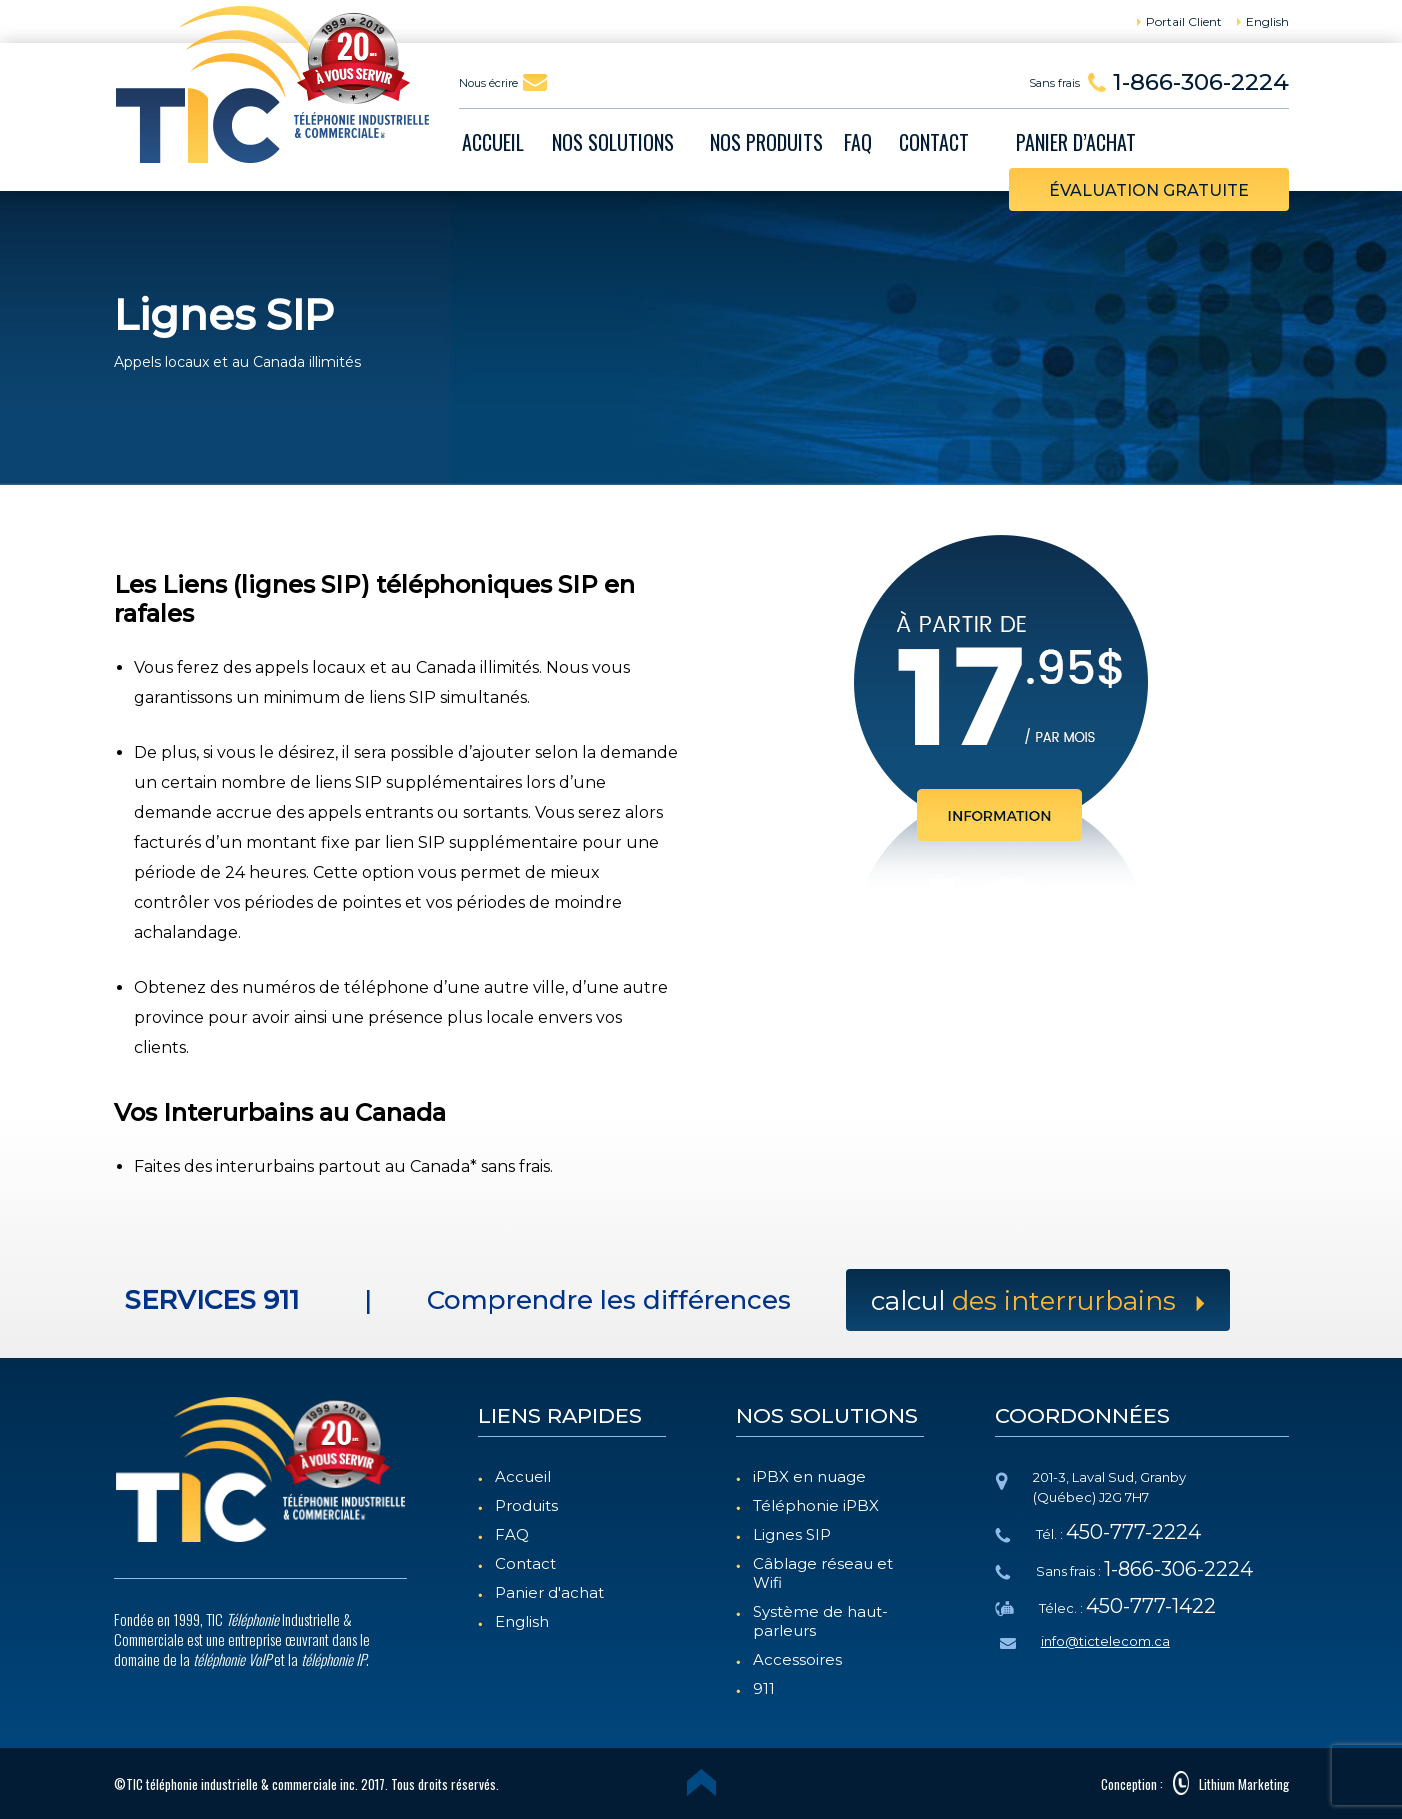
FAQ (512, 1534)
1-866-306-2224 (1201, 82)
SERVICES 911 (211, 1300)
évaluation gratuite (1149, 190)
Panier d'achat (549, 1592)
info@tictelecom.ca (1105, 1641)
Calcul (1038, 1301)
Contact (525, 1563)
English (522, 1621)
